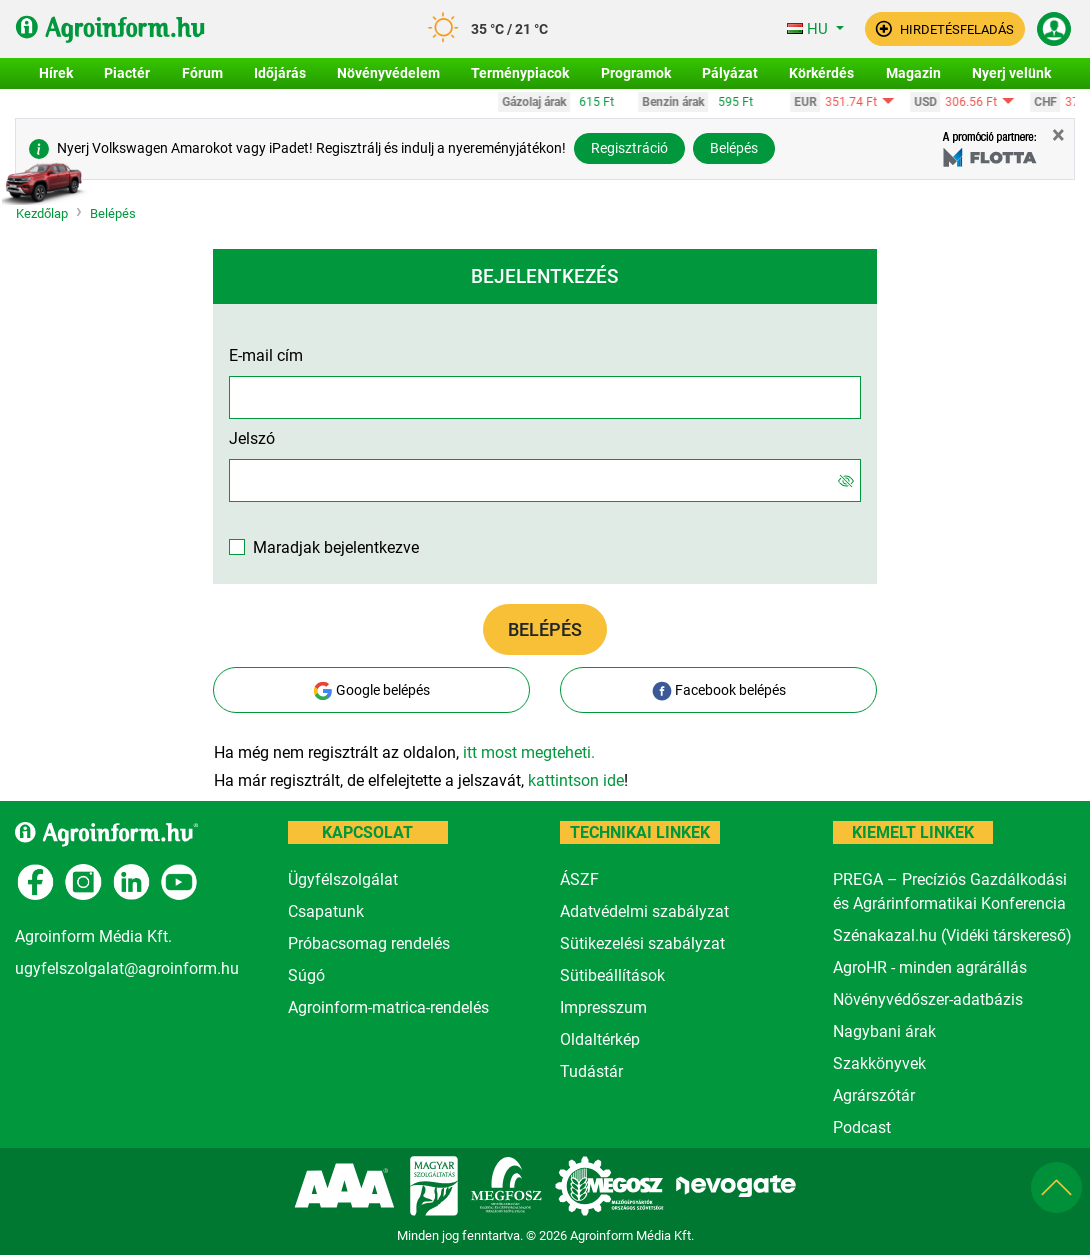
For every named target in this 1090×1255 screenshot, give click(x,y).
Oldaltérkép (600, 1039)
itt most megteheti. (529, 752)
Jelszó (252, 438)
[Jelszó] (846, 480)
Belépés (734, 148)
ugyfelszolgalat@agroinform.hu (127, 968)
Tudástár (591, 1071)
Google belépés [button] (371, 691)
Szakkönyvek (879, 1063)
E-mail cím (266, 355)
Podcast (862, 1127)
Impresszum (603, 1007)
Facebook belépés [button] (719, 691)
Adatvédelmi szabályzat (644, 911)
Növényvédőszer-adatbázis (928, 999)
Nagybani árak (884, 1031)
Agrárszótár (874, 1095)
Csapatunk (326, 911)
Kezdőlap (42, 214)
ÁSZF (579, 879)
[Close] (1058, 135)
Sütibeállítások (612, 975)
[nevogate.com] (738, 1184)
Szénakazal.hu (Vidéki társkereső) (952, 935)
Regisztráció (629, 148)
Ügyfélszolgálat (343, 879)
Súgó (306, 975)
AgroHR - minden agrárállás (930, 967)
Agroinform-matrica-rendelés (388, 1007)
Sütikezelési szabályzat (642, 943)
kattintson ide (576, 780)
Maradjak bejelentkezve (336, 547)
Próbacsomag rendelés (369, 943)
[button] (945, 29)
